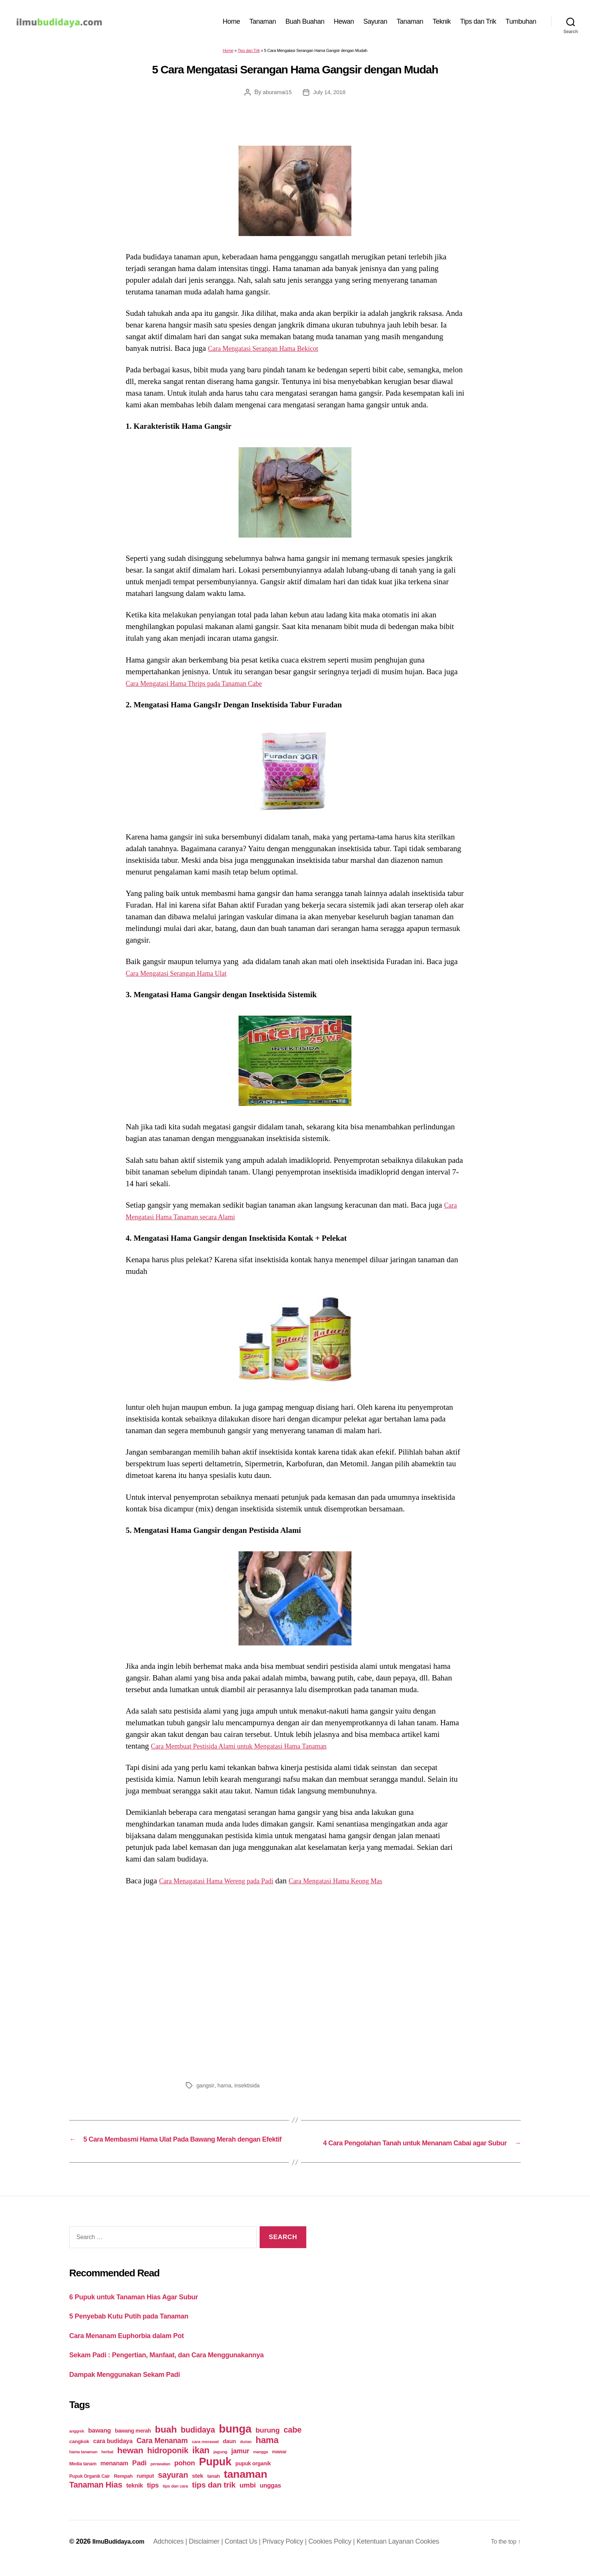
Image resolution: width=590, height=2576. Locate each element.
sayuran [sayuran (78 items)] (173, 2488)
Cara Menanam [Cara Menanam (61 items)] (162, 2454)
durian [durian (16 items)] (246, 2455)
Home (231, 23)
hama (225, 2089)
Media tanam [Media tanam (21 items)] (82, 2477)
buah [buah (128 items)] (166, 2442)
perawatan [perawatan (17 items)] (160, 2477)
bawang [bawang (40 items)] (99, 2443)
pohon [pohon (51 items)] (184, 2476)
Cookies (434, 2554)
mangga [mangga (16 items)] (260, 2465)
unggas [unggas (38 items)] (270, 2498)
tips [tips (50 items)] (153, 2498)
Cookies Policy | (339, 2554)
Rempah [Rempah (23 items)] (123, 2489)
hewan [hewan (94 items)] (130, 2463)
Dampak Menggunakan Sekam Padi (134, 2387)
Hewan (344, 23)
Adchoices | (178, 2554)
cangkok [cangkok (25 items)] (79, 2454)
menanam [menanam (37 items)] (114, 2476)
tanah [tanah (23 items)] (213, 2489)
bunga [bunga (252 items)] (235, 2442)
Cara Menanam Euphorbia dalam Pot (136, 2348)
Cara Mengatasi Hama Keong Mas (362, 1884)
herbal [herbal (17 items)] (107, 2465)
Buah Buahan (304, 23)
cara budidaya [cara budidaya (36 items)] (113, 2454)
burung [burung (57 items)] (267, 2443)
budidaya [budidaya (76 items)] (198, 2443)
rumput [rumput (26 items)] (145, 2489)
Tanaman (262, 23)
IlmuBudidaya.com (121, 2554)
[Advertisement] (295, 1985)
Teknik (442, 23)
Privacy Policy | (292, 2554)
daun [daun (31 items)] (229, 2454)
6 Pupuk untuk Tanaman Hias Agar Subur (144, 2309)
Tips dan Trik (478, 23)
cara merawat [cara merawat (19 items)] (205, 2454)
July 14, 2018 (330, 96)
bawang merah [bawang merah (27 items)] (133, 2444)
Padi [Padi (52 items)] (139, 2476)
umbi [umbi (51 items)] (248, 2498)
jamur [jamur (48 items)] (240, 2464)
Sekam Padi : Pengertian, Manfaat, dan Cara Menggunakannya (183, 2367)
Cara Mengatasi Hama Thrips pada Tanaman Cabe (205, 687)
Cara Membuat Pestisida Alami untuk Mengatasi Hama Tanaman (253, 1749)
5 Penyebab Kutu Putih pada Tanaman (139, 2329)
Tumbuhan (521, 23)
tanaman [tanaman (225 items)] (245, 2487)
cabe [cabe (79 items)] (293, 2443)
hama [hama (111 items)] (266, 2453)
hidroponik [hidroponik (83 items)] (167, 2463)
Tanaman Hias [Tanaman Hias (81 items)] (95, 2498)
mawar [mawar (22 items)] (279, 2465)
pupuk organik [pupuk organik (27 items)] (253, 2477)
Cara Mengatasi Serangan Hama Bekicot (272, 351)
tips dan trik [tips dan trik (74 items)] (214, 2498)
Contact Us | (250, 2554)
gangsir (205, 2089)
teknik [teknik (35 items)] (134, 2498)
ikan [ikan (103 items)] (200, 2463)
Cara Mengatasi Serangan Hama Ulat (184, 976)
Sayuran (375, 23)
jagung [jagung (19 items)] (220, 2464)
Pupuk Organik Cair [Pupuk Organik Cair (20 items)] (89, 2489)
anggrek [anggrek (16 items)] (76, 2444)
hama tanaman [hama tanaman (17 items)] (83, 2465)
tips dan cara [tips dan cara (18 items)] (175, 2499)
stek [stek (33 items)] (197, 2489)
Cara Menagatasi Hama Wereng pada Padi (225, 1884)
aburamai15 (276, 96)
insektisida (249, 2089)
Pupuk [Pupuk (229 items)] (215, 2475)
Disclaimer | (213, 2554)
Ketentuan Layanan (392, 2554)
